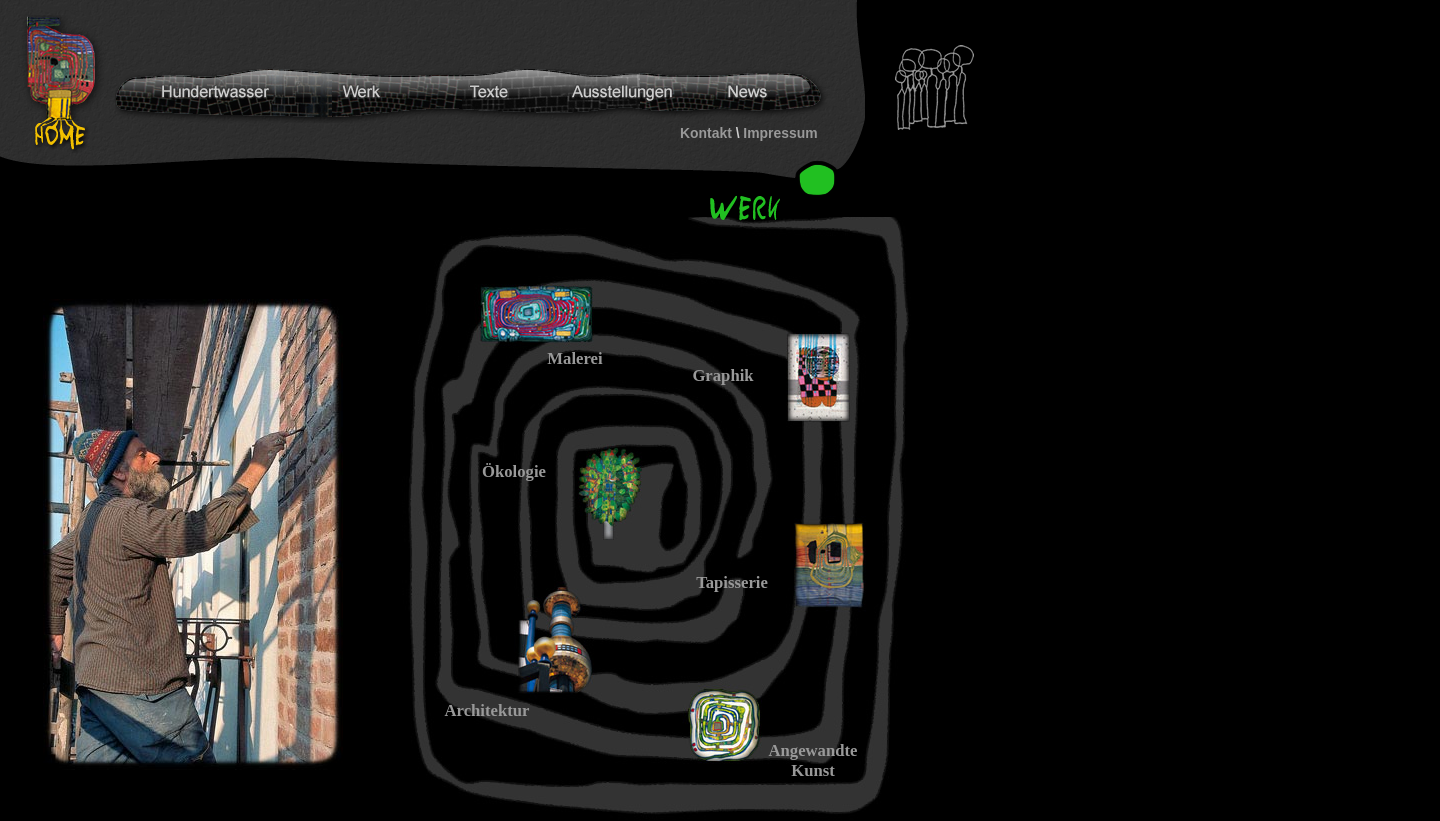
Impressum (780, 133)
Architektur (487, 710)
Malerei (574, 358)
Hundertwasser (66, 84)
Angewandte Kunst (812, 760)
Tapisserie (732, 582)
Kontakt (706, 133)
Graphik (722, 375)
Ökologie (514, 471)
